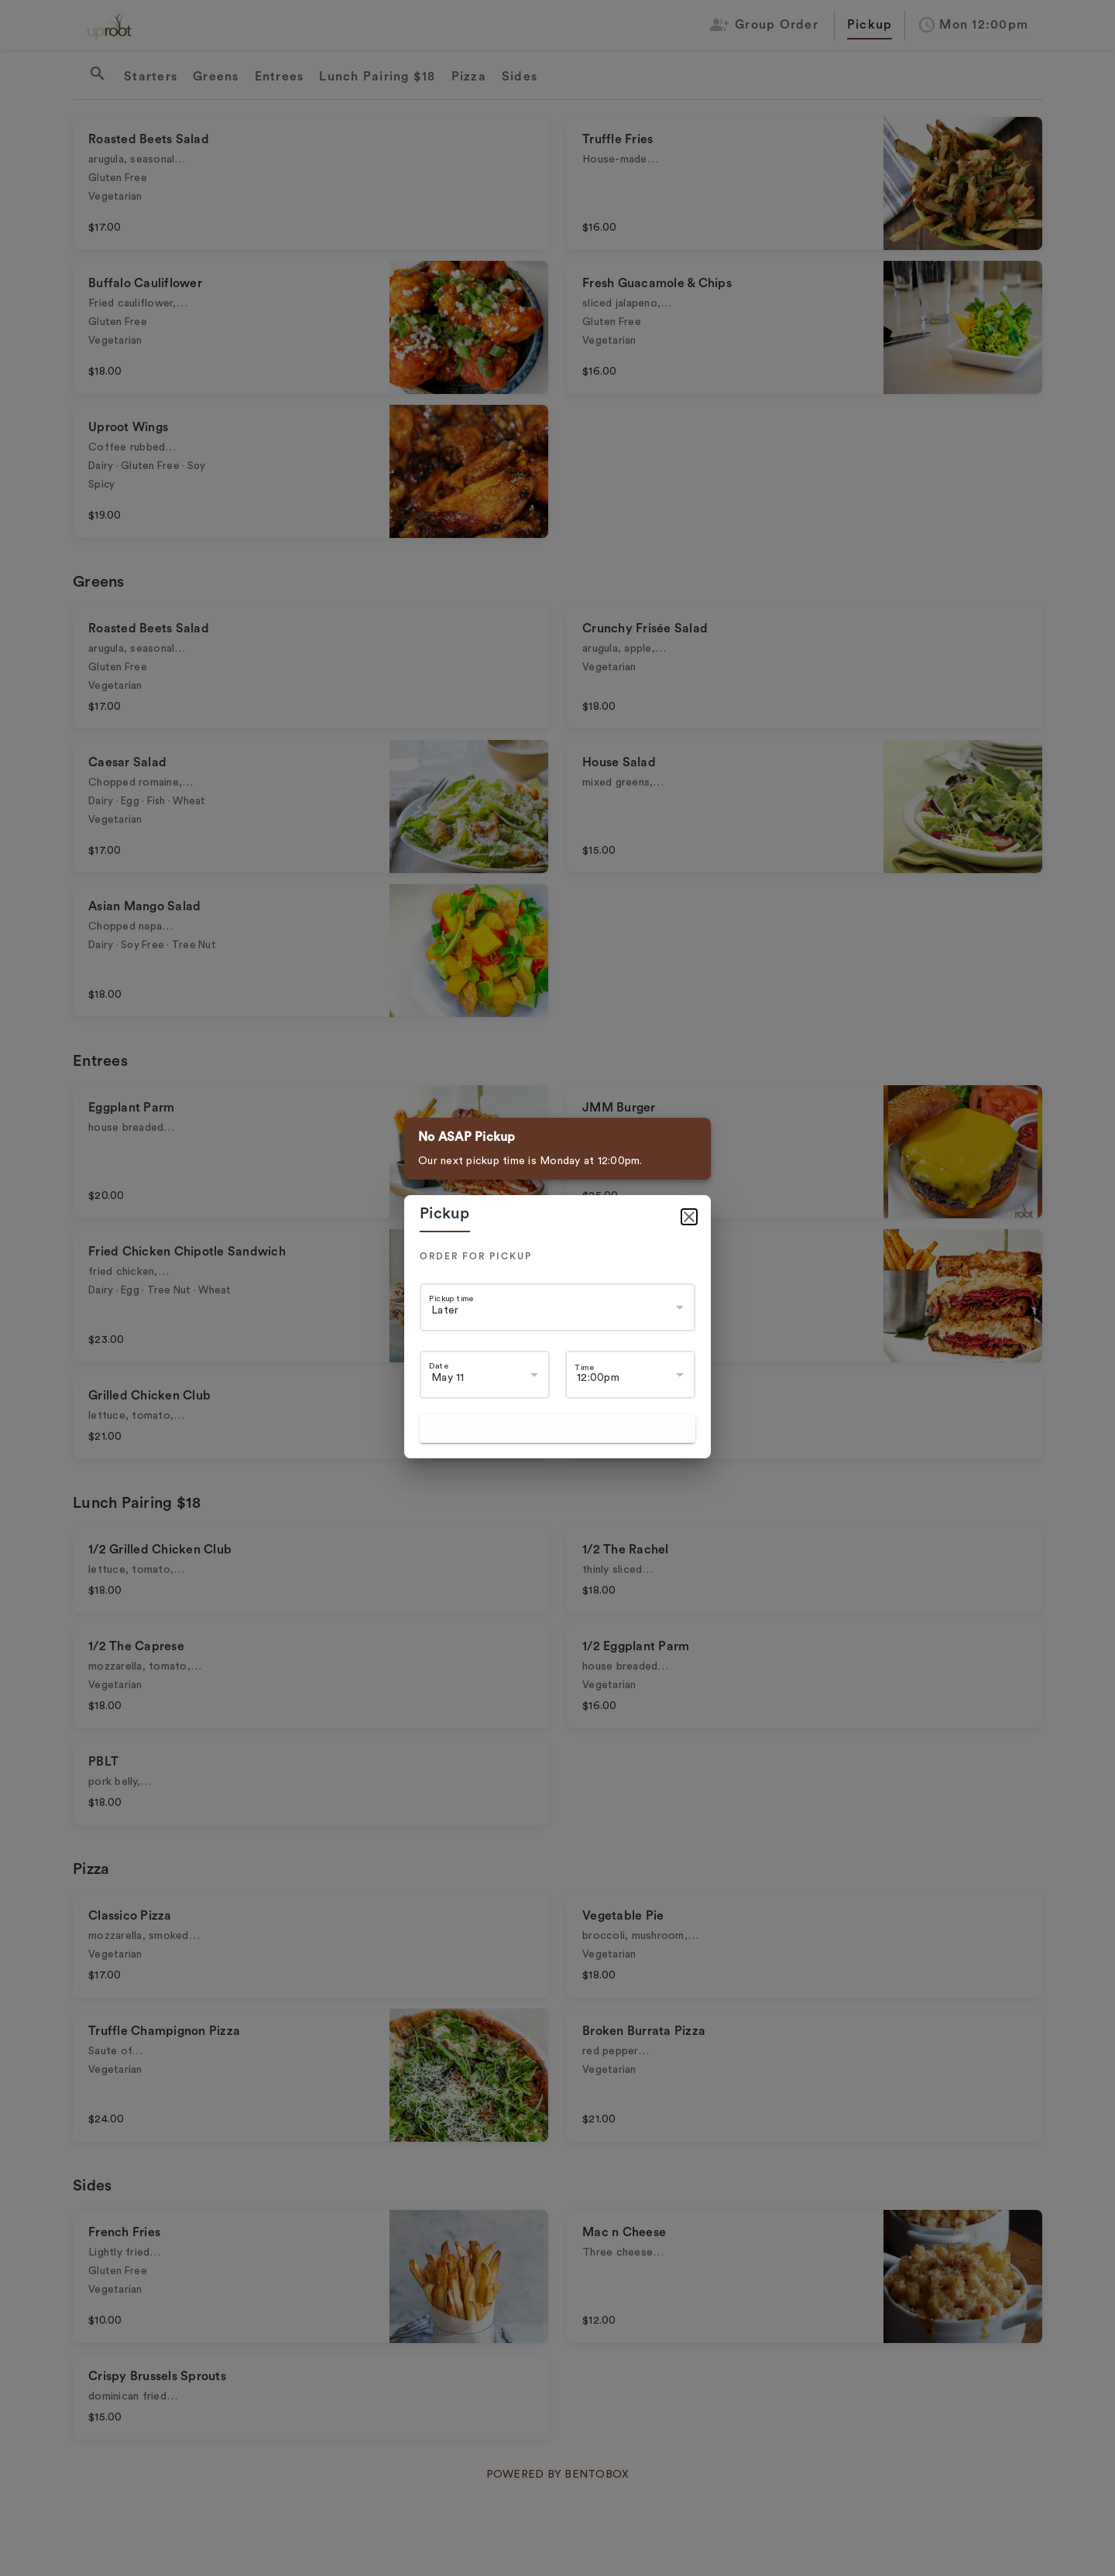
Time (584, 1367)
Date (438, 1366)
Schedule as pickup (558, 1428)
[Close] (689, 1217)
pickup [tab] (445, 1213)
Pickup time (451, 1298)
